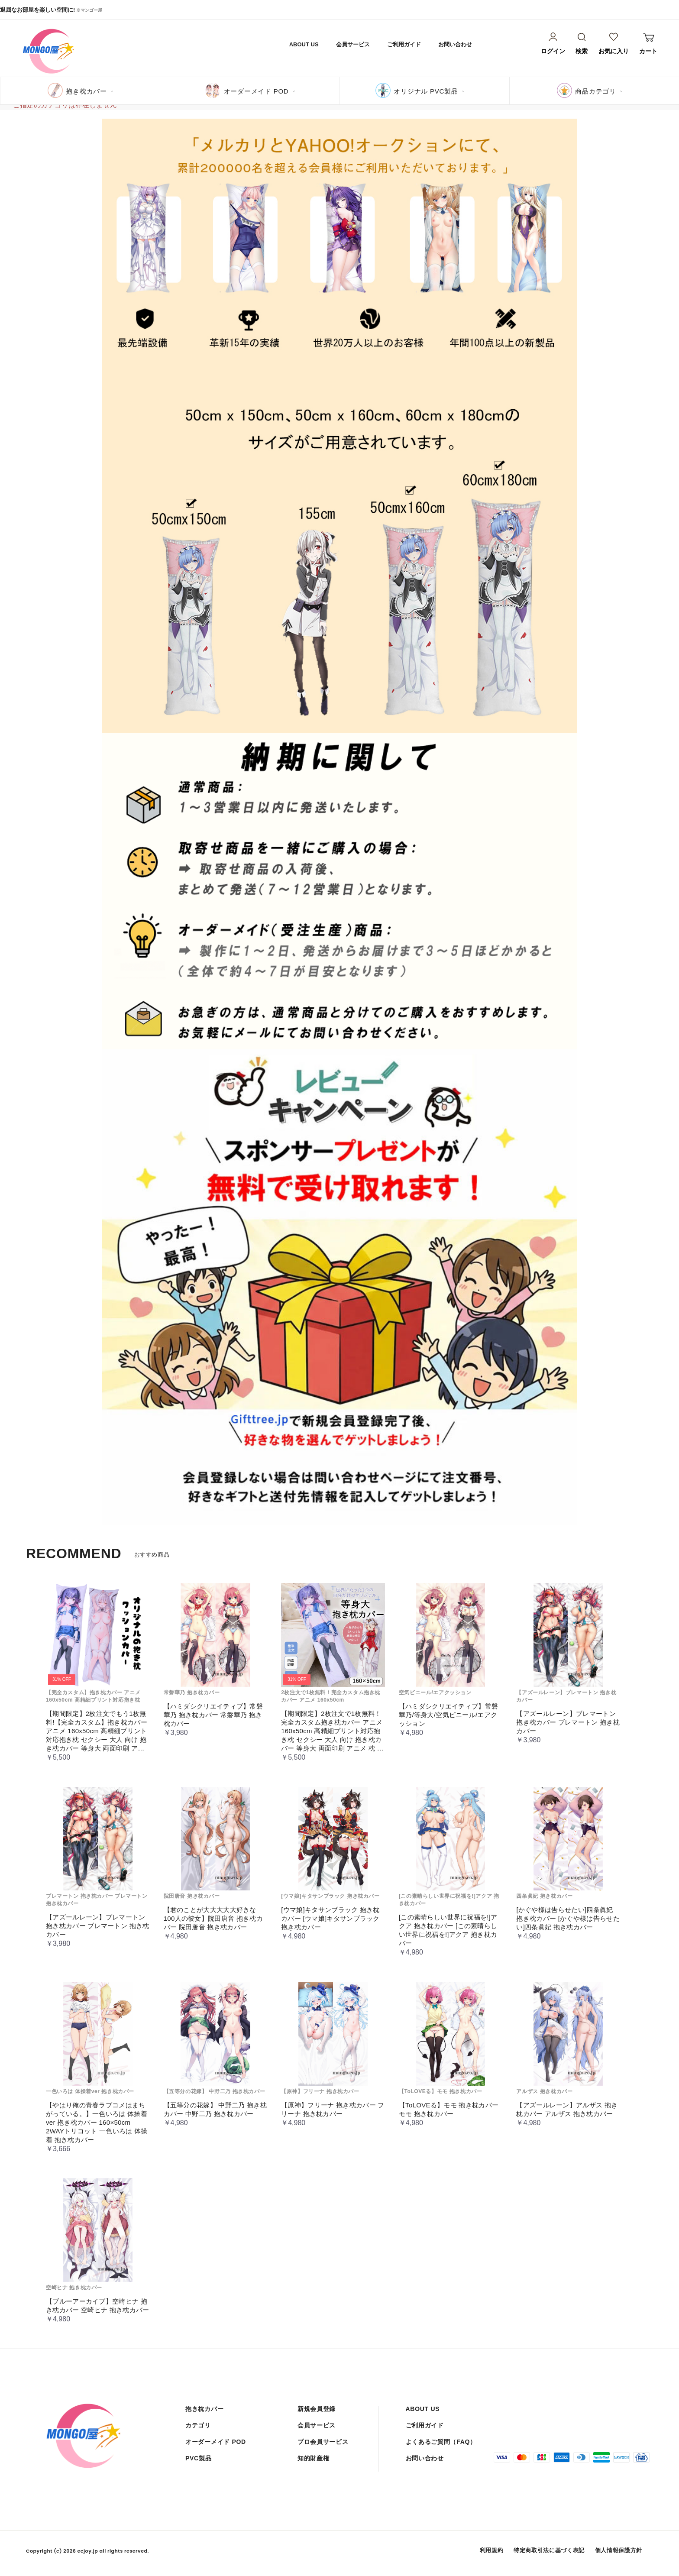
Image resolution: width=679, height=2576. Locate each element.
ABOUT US (304, 44)
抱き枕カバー (86, 91)
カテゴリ (198, 2425)
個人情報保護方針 (618, 2550)
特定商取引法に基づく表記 (549, 2550)
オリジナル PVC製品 (426, 91)
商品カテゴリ (595, 91)
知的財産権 (313, 2458)
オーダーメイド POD (256, 91)
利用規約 (492, 2550)
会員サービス (353, 44)
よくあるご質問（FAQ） (441, 2442)
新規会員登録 (316, 2409)
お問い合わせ (455, 44)
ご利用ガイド (404, 44)
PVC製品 (198, 2458)
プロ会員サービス (323, 2442)
